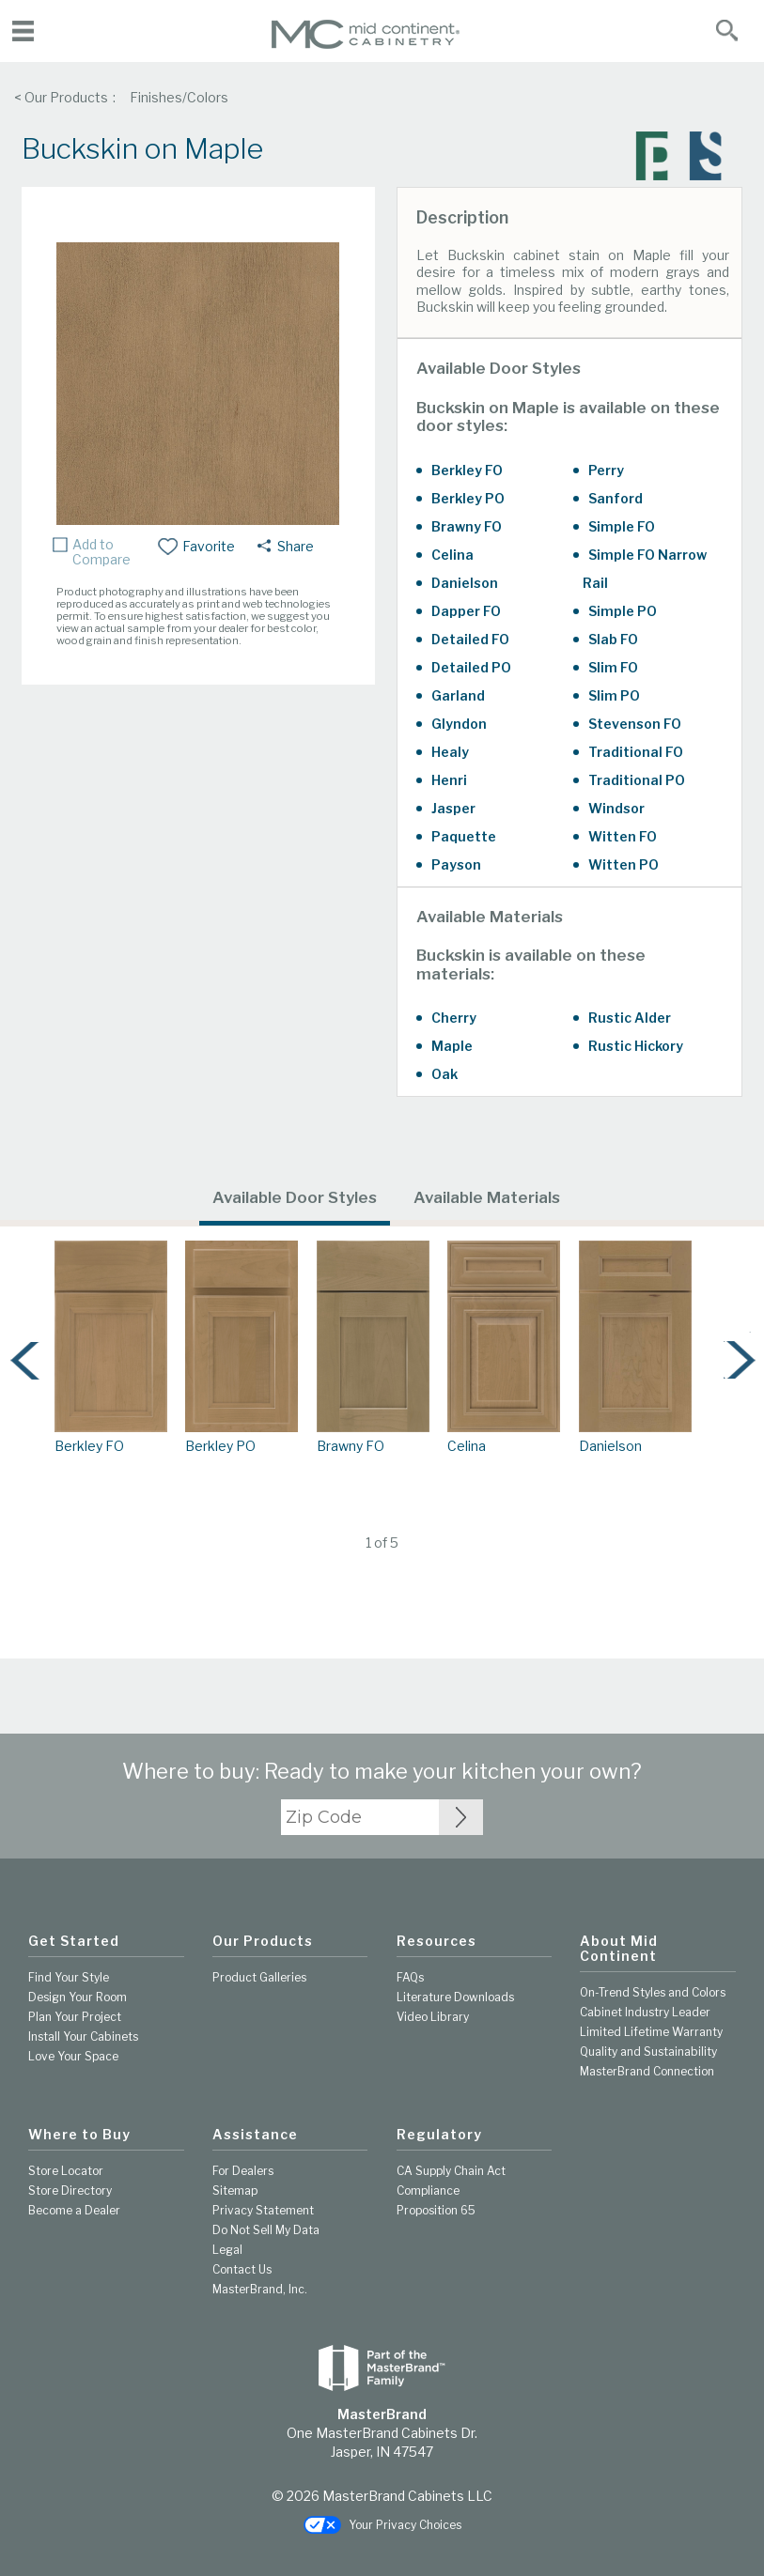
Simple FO (621, 526)
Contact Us (242, 2269)
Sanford (615, 498)
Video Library (433, 2017)
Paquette (463, 836)
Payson (456, 864)
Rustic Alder (629, 1018)
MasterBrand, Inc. (259, 2289)
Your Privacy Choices (382, 2526)
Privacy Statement (263, 2210)
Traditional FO (635, 752)
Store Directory (70, 2190)
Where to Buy (79, 2134)
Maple (452, 1046)
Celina (452, 555)
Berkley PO (468, 498)
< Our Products (61, 97)
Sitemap (234, 2190)
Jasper (453, 808)
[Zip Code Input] (461, 1817)
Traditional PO (636, 780)
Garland (458, 695)
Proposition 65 (436, 2210)
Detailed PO (471, 667)
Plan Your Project (74, 2017)
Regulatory (439, 2134)
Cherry (453, 1018)
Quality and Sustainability (648, 2051)
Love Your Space (73, 2056)
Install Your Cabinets (83, 2036)
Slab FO (613, 639)
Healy (450, 752)
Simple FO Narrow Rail (645, 569)
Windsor (616, 808)
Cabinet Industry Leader (645, 2012)
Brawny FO (466, 526)
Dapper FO (466, 611)
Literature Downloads (455, 1997)
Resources (436, 1941)
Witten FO (622, 836)
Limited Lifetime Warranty (651, 2032)
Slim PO (614, 695)
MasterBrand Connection (647, 2071)
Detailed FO (470, 639)
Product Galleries (259, 1977)
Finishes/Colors (179, 97)
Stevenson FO (634, 724)
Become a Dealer (74, 2210)
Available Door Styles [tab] (294, 1197)
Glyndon (459, 724)
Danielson (464, 583)
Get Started (73, 1941)
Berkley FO (467, 470)
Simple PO (622, 611)
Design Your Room (77, 1997)
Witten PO (623, 864)
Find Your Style (68, 1977)
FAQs (410, 1977)
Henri (449, 780)
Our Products (262, 1941)
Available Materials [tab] (486, 1197)
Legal (227, 2250)
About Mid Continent (619, 1949)
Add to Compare (101, 552)
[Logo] (366, 45)
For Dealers (242, 2171)
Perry (606, 470)
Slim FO (613, 667)
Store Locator (65, 2171)
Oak (444, 1074)
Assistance (255, 2134)
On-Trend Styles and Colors (652, 1992)
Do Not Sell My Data (266, 2230)
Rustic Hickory (635, 1046)
